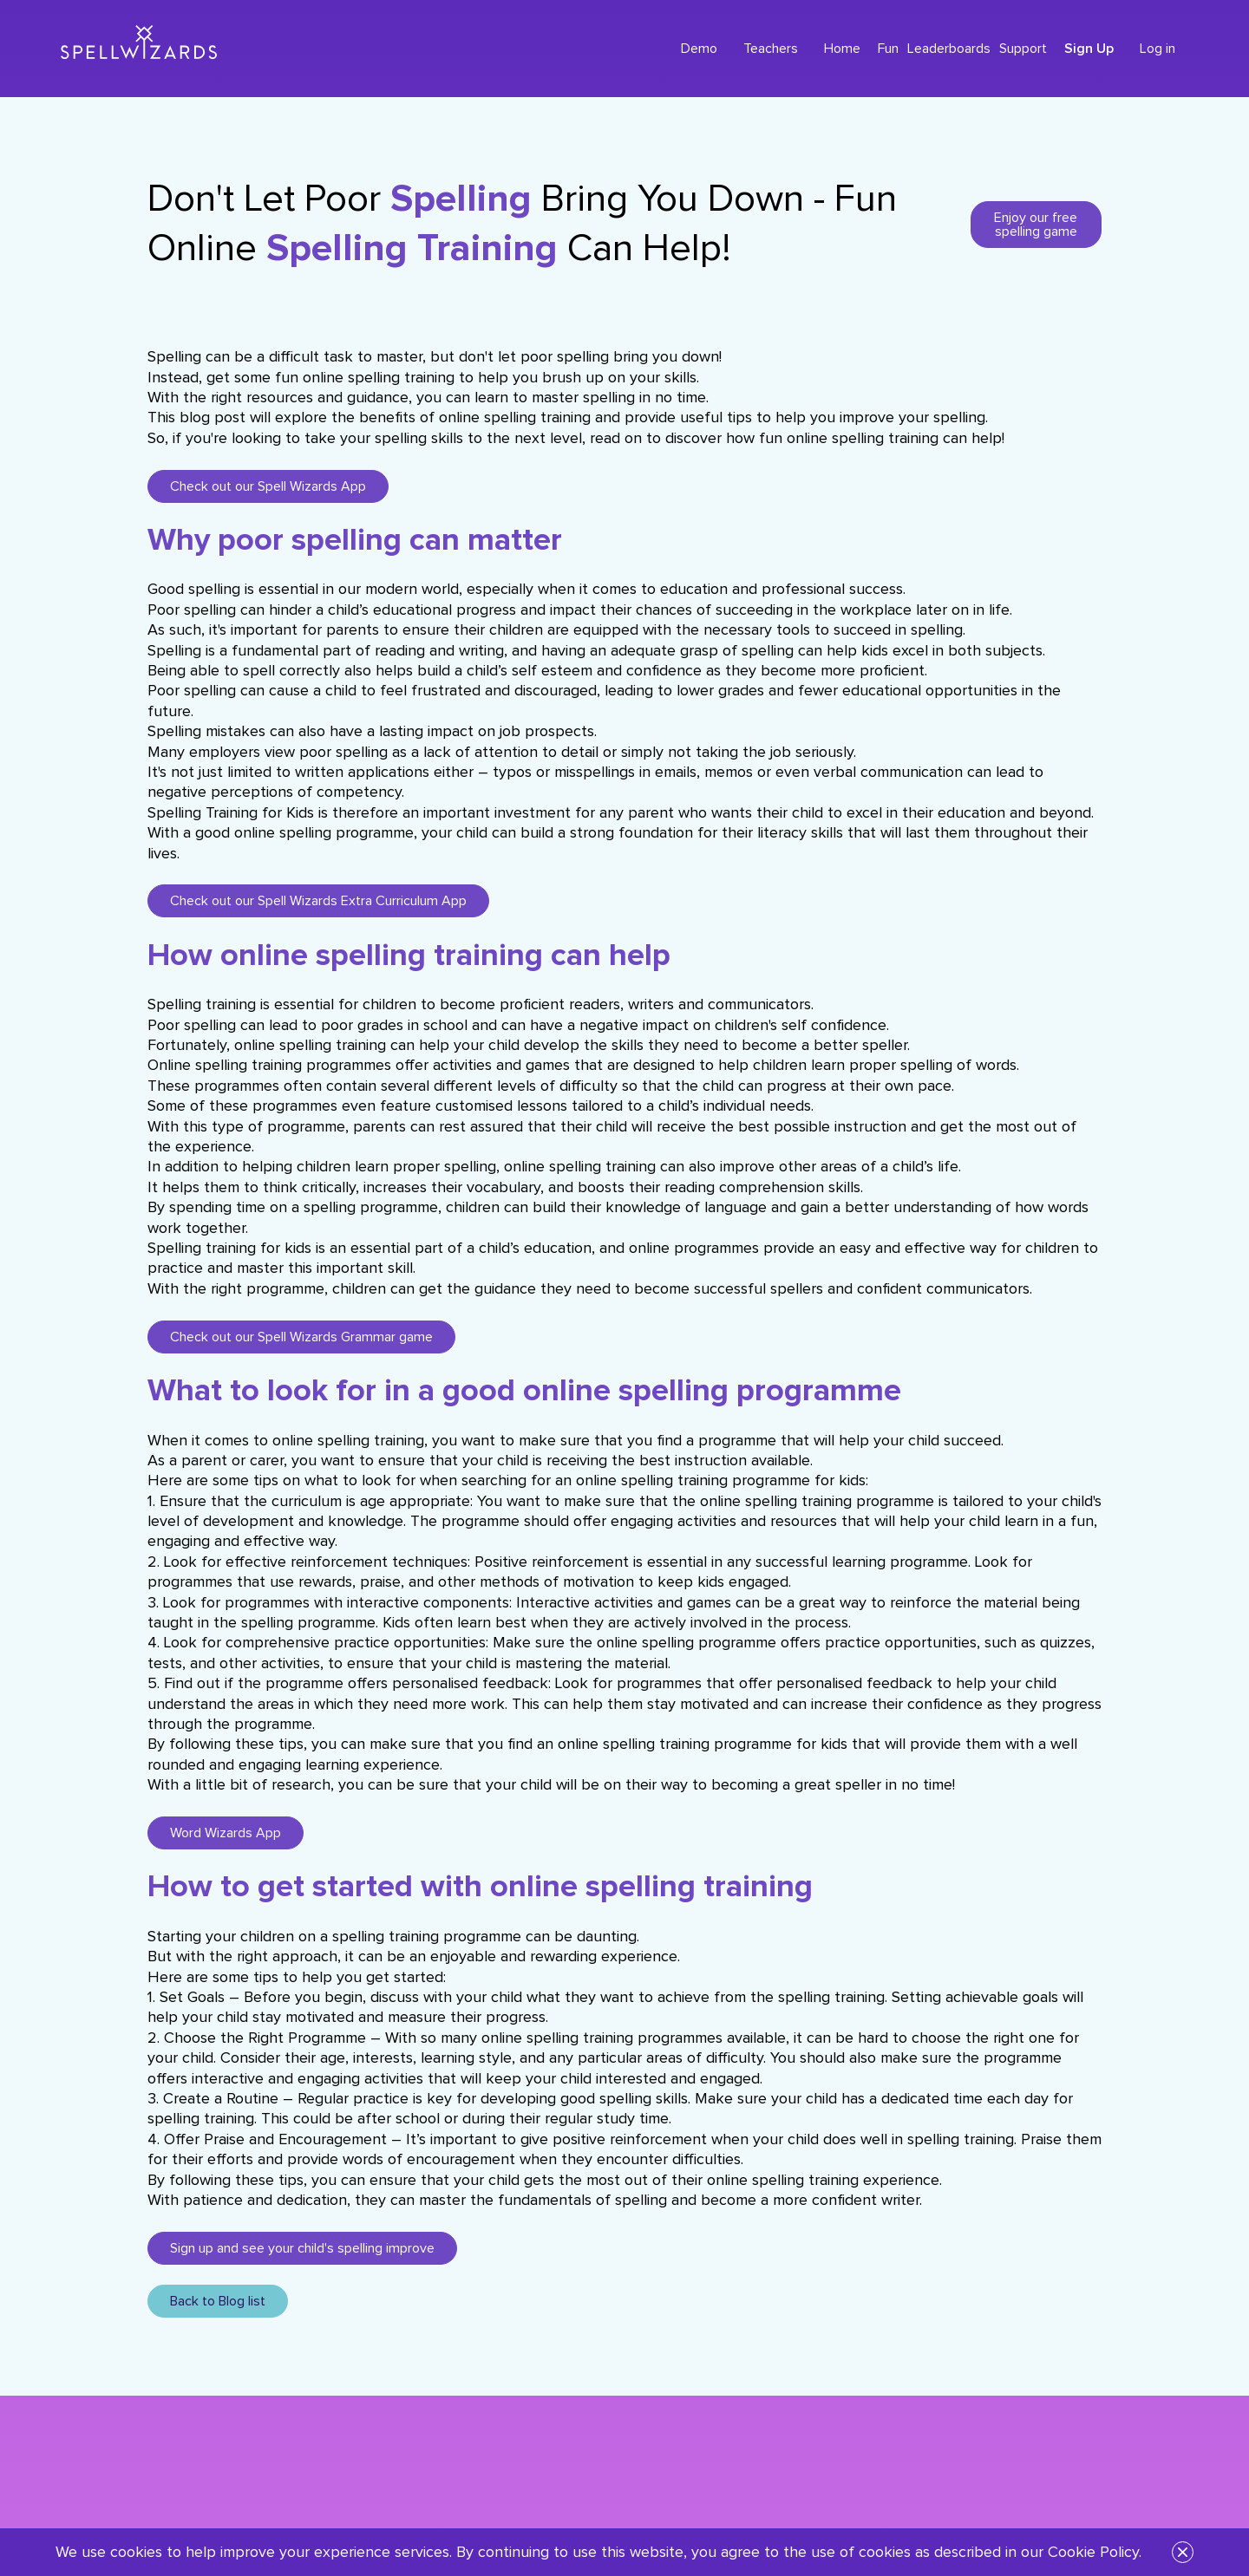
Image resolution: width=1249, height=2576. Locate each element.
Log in (1157, 48)
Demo (699, 48)
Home (842, 48)
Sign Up (1089, 48)
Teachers (770, 48)
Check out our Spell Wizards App (268, 486)
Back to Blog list (217, 2301)
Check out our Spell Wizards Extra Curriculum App (318, 901)
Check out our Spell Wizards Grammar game (301, 1337)
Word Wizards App (225, 1833)
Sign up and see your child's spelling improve (302, 2248)
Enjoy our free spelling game (1035, 224)
